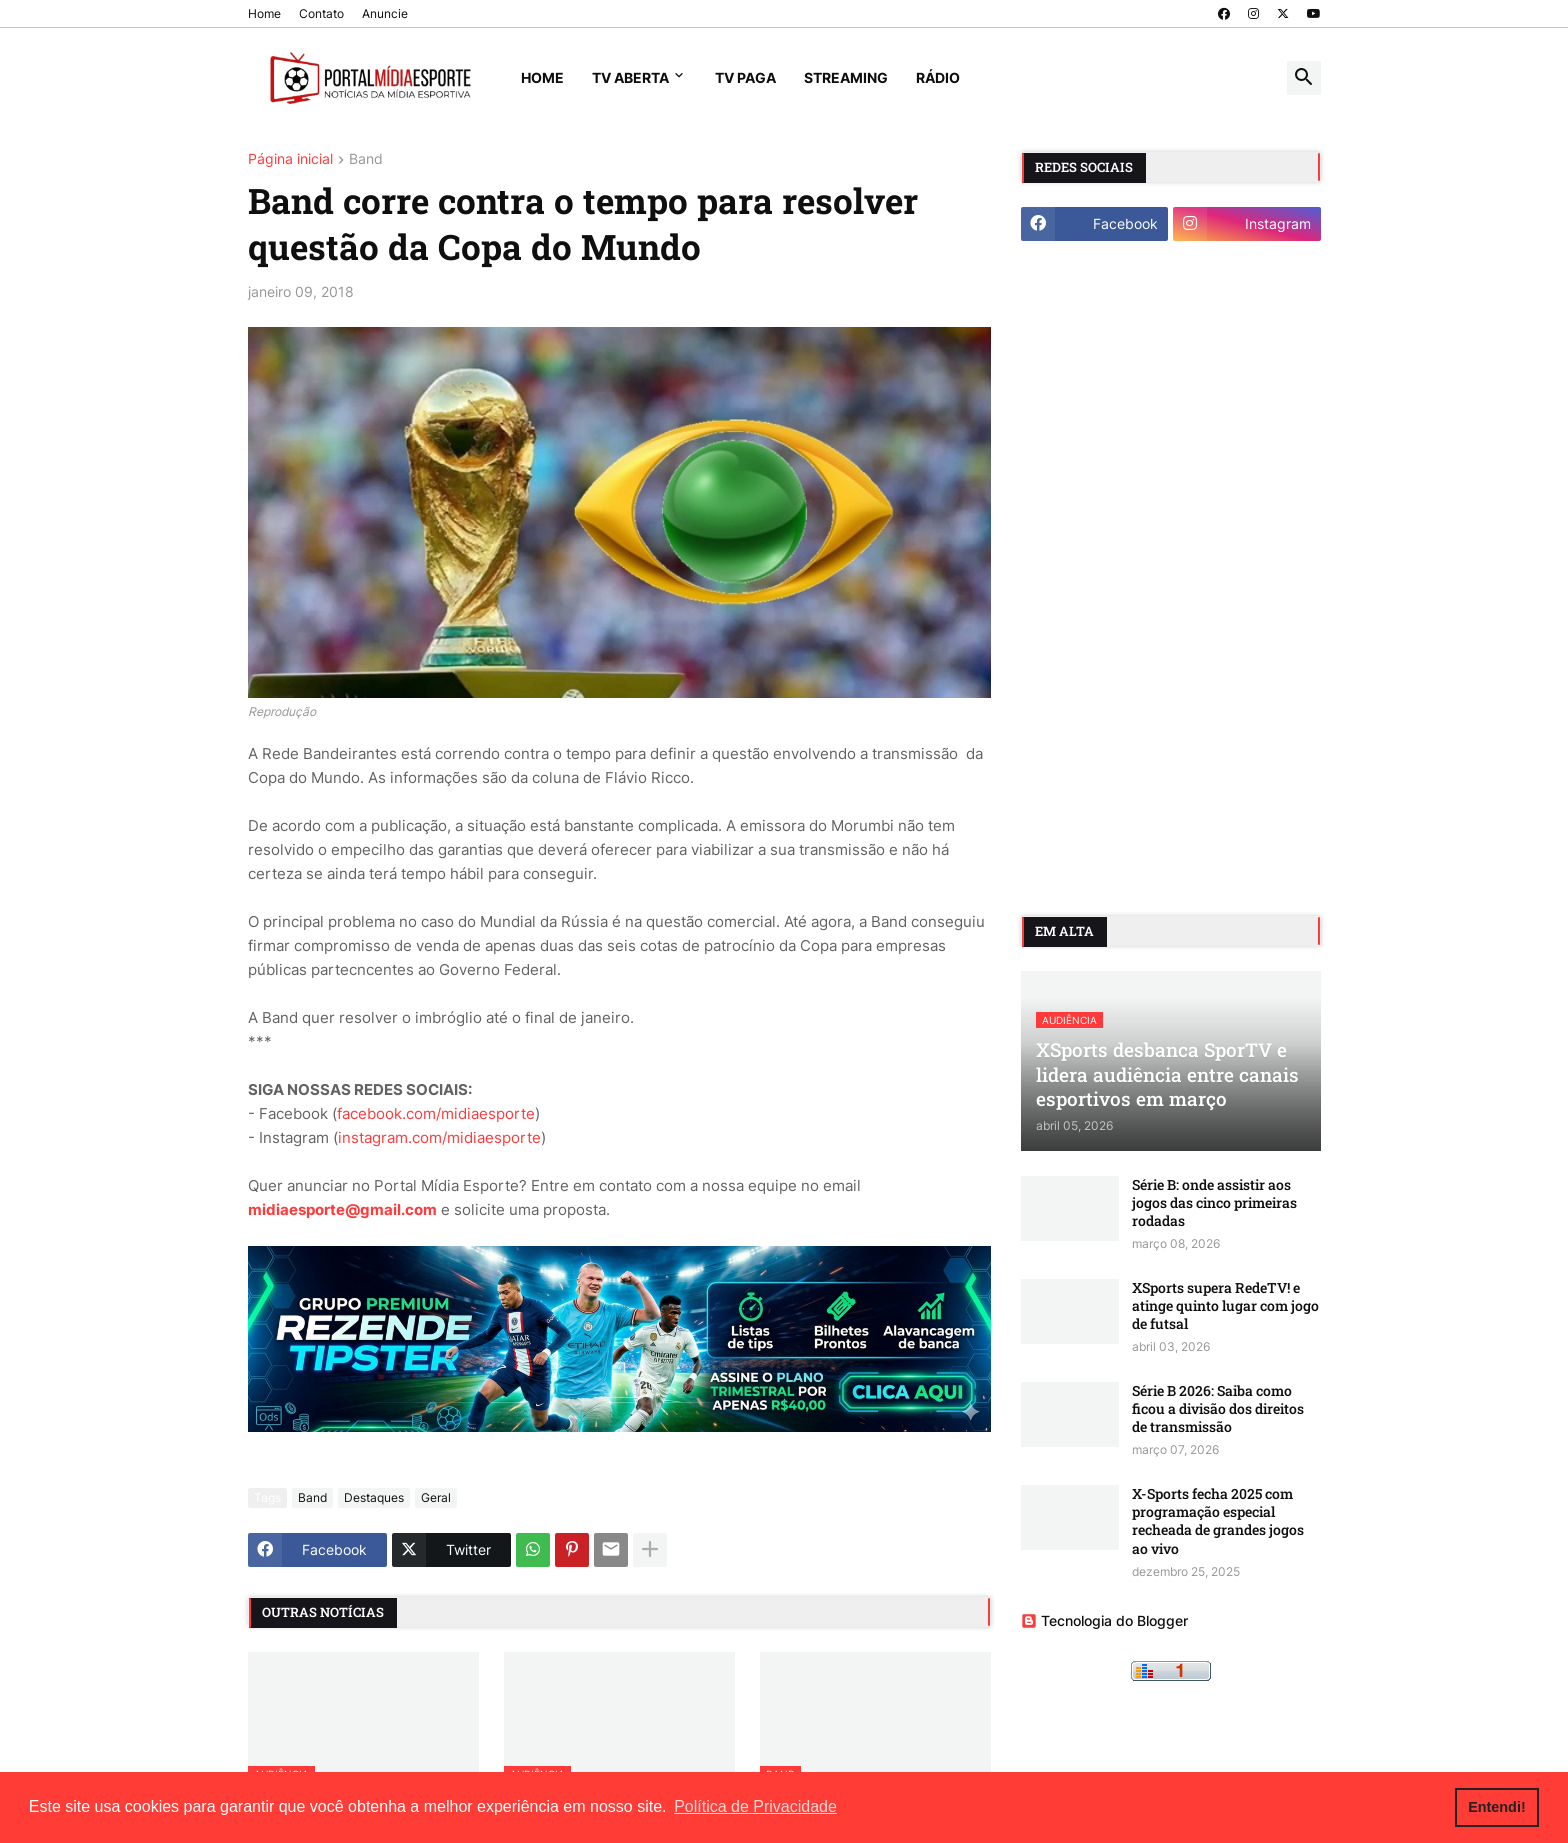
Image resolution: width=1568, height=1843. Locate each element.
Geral (436, 1497)
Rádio (938, 77)
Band (366, 159)
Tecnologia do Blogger (1104, 1620)
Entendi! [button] (1497, 1807)
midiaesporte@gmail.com (342, 1209)
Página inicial (290, 159)
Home (264, 13)
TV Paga (745, 77)
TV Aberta (630, 77)
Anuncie (385, 13)
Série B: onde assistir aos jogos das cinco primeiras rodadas (1214, 1203)
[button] (1304, 78)
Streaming (846, 77)
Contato (321, 13)
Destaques (374, 1497)
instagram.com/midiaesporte (439, 1137)
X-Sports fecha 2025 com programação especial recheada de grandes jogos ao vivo (1218, 1521)
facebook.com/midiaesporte (436, 1113)
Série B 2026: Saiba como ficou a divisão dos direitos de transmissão (1218, 1409)
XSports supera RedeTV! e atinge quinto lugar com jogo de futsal (1225, 1306)
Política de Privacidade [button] (755, 1806)
